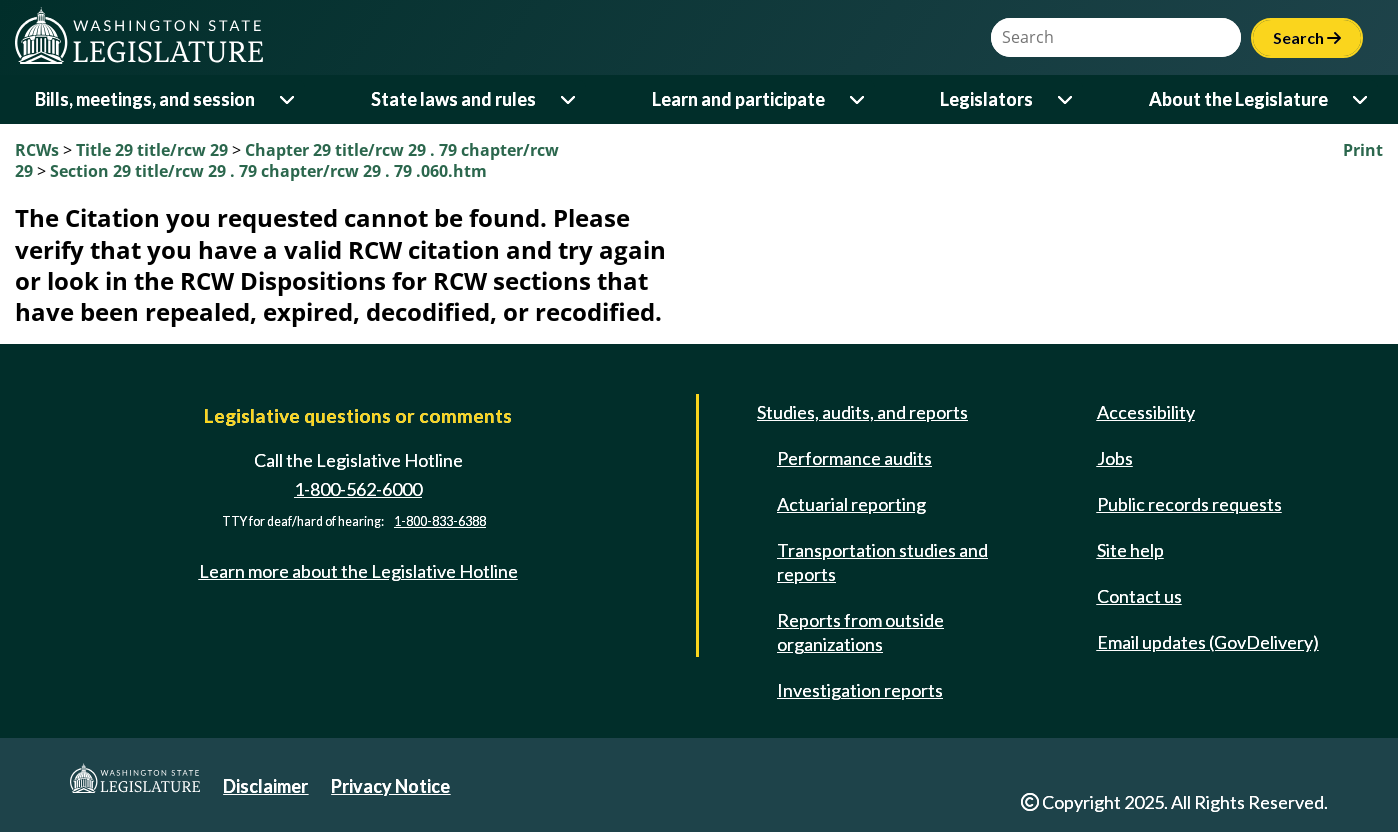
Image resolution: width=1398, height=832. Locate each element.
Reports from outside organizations (860, 632)
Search (1307, 37)
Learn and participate (738, 99)
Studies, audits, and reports (862, 412)
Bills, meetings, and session (145, 99)
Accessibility (1146, 412)
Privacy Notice (390, 786)
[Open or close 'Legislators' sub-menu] (1066, 99)
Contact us (1139, 596)
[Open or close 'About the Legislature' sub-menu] (1361, 99)
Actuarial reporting (851, 504)
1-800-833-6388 (440, 521)
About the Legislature (1238, 99)
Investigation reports (860, 690)
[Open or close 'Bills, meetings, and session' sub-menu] (288, 99)
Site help (1130, 550)
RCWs (37, 150)
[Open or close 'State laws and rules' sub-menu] (569, 99)
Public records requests (1189, 504)
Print (1363, 150)
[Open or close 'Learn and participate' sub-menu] (858, 99)
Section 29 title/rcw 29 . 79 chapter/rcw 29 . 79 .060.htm (268, 171)
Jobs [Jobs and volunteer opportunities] (1115, 458)
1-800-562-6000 (358, 489)
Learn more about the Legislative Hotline (358, 571)
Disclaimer (265, 786)
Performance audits (854, 458)
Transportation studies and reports (882, 562)
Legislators (986, 99)
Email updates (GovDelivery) (1208, 642)
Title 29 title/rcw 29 (154, 150)
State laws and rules (453, 99)
